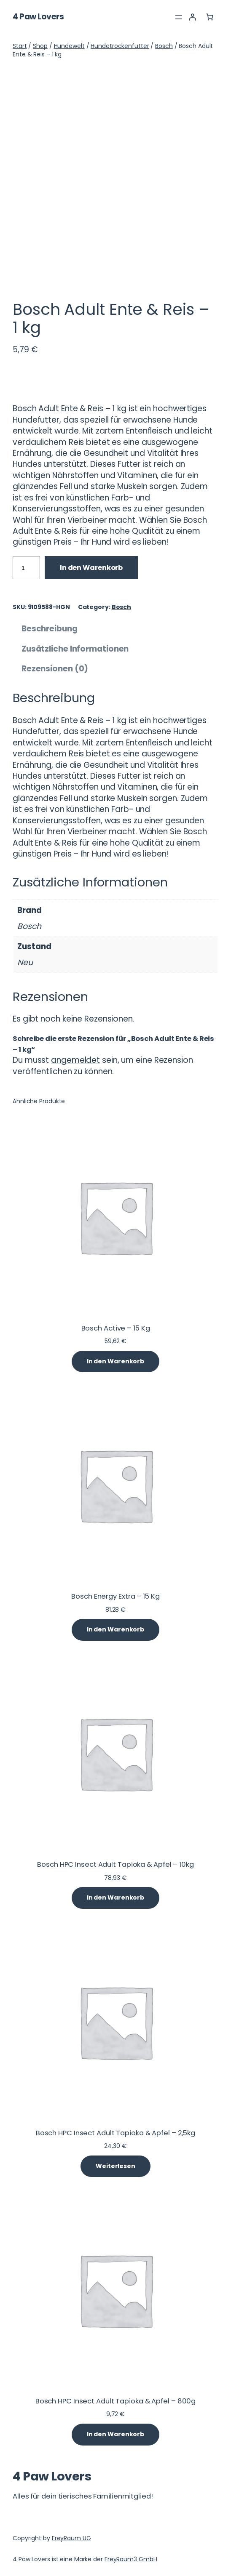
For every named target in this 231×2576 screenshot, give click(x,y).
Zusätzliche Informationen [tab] (75, 649)
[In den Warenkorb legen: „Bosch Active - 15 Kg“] (115, 1362)
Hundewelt (69, 46)
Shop (40, 46)
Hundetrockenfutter (120, 46)
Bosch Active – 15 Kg (115, 1329)
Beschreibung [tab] (49, 628)
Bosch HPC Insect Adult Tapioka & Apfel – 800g (115, 2402)
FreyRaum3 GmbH (131, 2559)
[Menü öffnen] (179, 17)
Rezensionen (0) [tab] (55, 668)
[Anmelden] (192, 17)
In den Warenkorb (91, 567)
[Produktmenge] (26, 567)
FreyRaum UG (71, 2538)
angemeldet (75, 1060)
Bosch (164, 46)
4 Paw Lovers (38, 16)
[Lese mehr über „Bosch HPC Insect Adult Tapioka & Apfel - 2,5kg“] (115, 2166)
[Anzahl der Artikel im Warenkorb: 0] (209, 17)
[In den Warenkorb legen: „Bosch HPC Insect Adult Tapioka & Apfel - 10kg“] (115, 1898)
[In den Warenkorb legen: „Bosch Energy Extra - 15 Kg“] (115, 1630)
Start (20, 46)
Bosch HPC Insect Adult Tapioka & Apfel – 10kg (115, 1865)
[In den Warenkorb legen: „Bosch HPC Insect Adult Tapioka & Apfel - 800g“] (115, 2435)
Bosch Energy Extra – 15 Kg (115, 1597)
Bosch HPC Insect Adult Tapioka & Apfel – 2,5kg (115, 2133)
